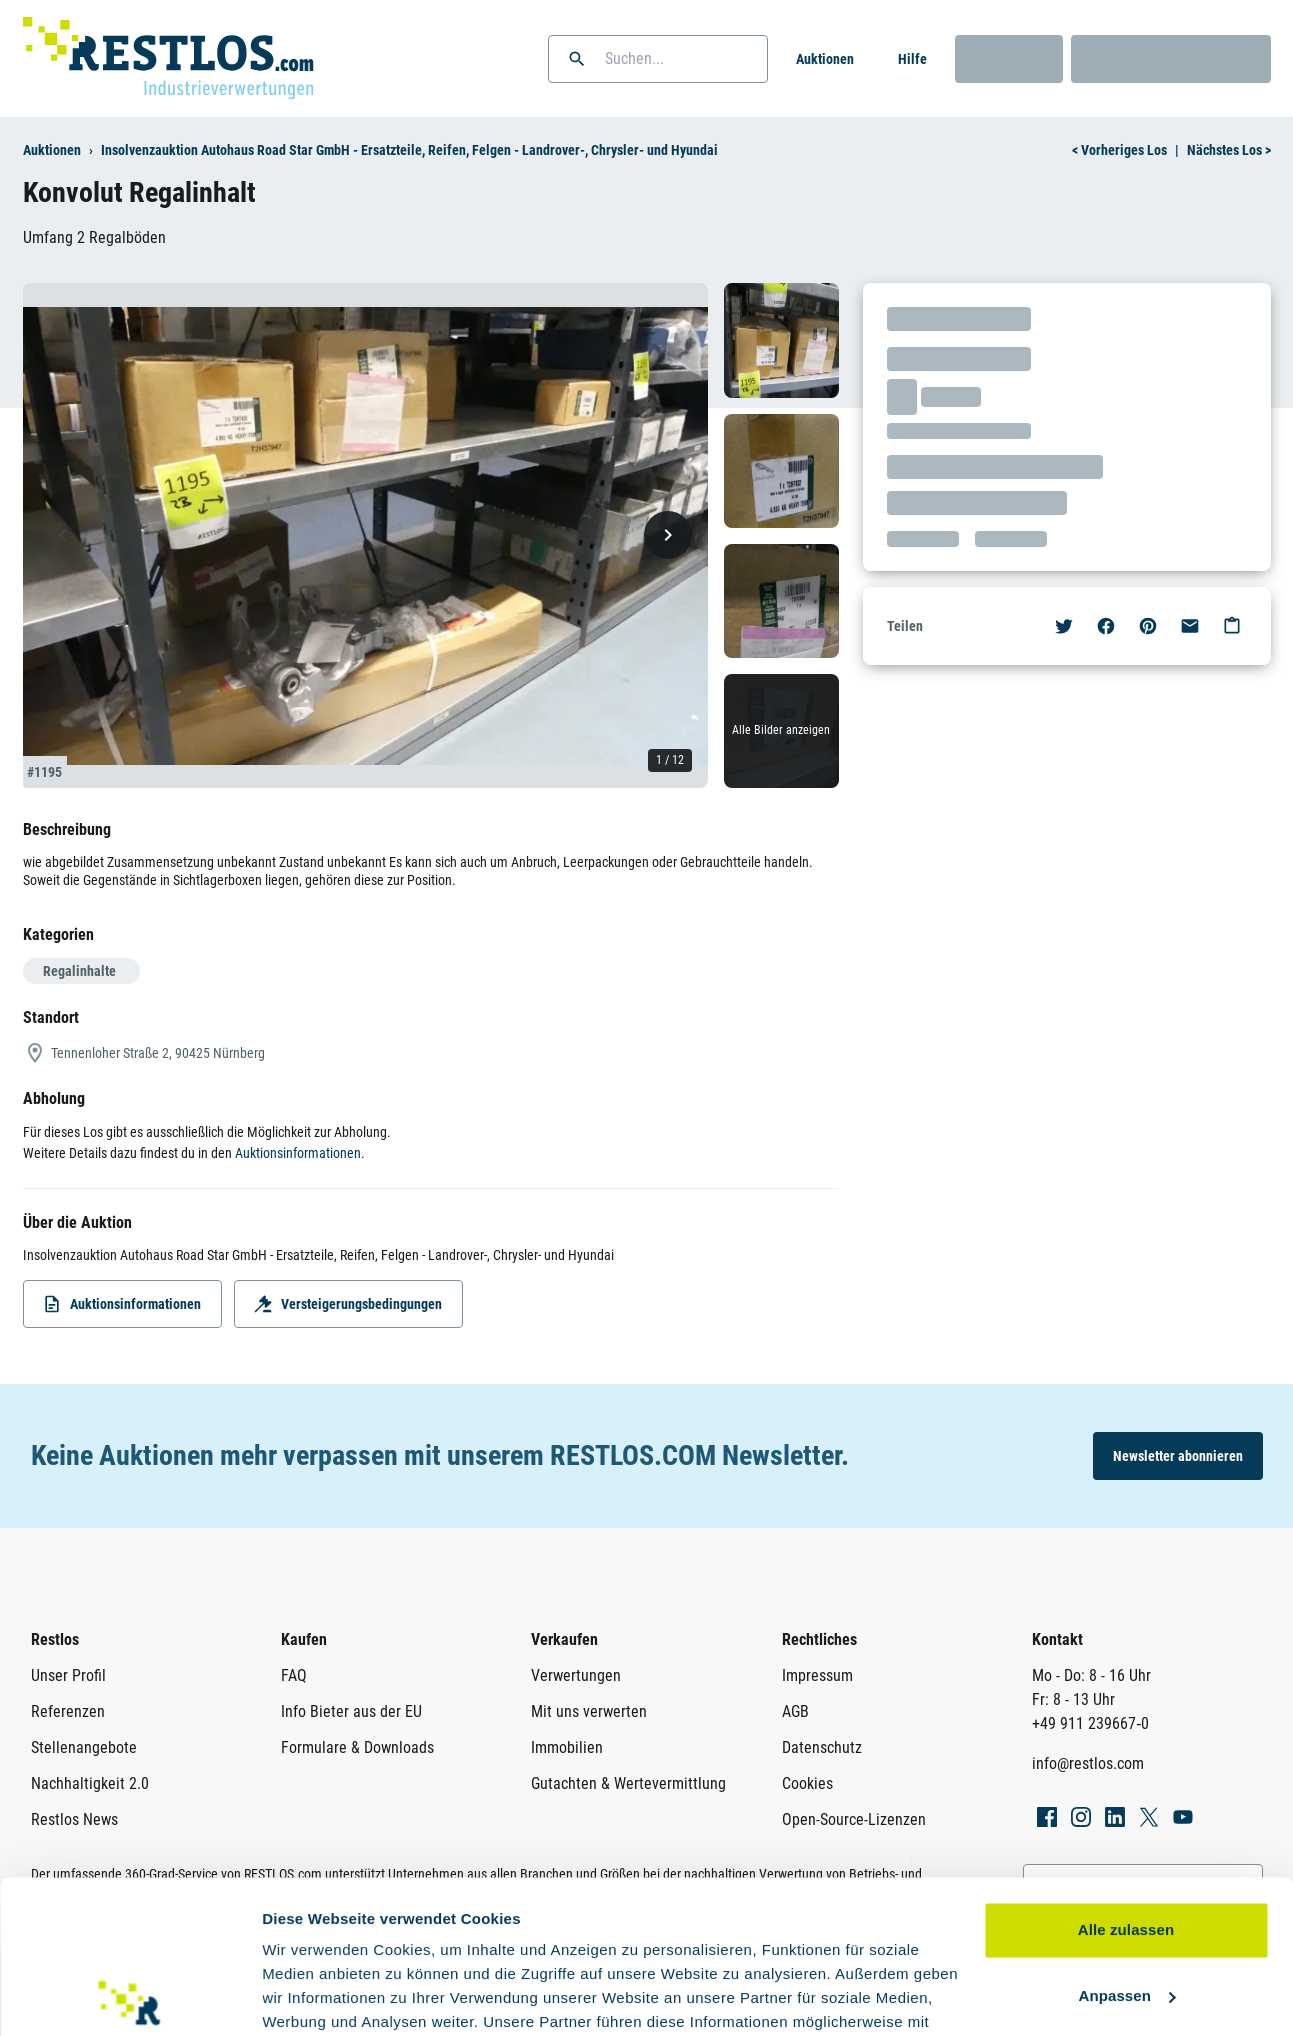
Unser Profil (68, 1675)
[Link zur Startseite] (168, 58)
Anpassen (1127, 1842)
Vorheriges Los (1119, 150)
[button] (577, 59)
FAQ (294, 1675)
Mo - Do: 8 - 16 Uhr (1091, 1675)
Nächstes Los (1229, 150)
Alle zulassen (1126, 1777)
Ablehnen (1125, 1908)
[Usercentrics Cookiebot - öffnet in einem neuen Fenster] (129, 1997)
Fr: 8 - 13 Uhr (1073, 1699)
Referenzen (68, 1711)
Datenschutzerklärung (499, 1941)
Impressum (817, 1675)
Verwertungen (576, 1675)
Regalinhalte (79, 971)
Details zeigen (312, 1996)
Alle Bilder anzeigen (781, 730)
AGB (795, 1711)
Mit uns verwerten (589, 1711)
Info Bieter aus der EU (351, 1711)
